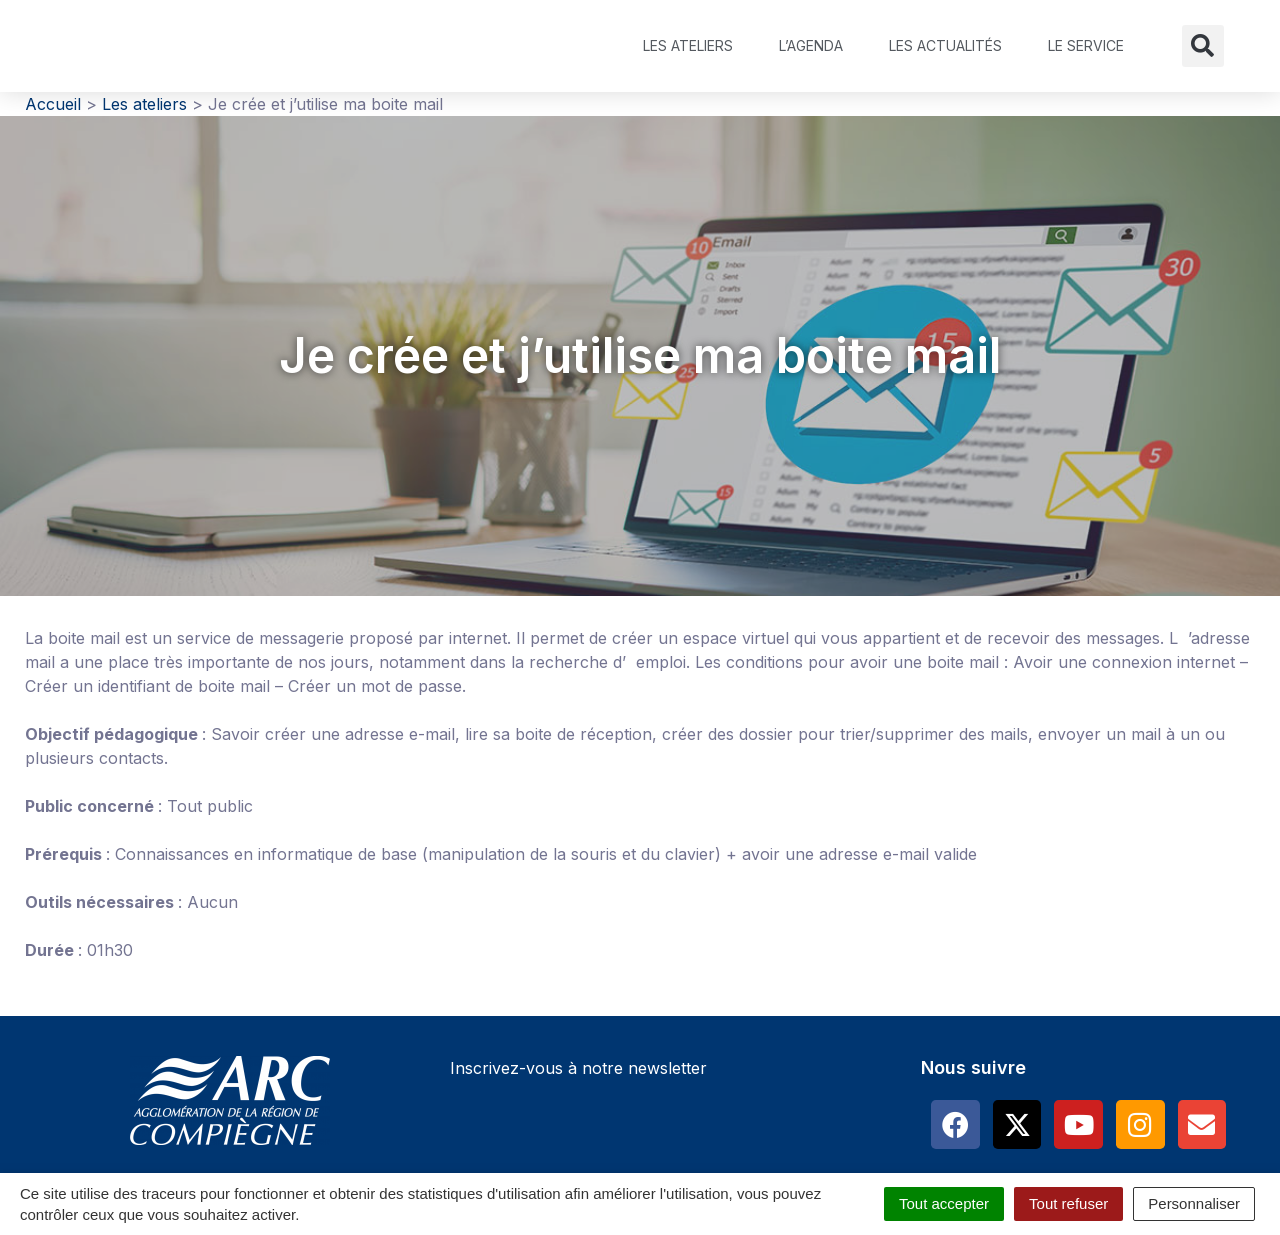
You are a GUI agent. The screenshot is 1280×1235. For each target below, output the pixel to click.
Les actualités (945, 45)
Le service (1086, 45)
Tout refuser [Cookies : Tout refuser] (1068, 1203)
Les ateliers (688, 45)
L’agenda (811, 45)
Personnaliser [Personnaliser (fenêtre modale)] (1194, 1203)
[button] (1203, 46)
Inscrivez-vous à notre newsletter (578, 1068)
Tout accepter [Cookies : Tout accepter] (944, 1203)
